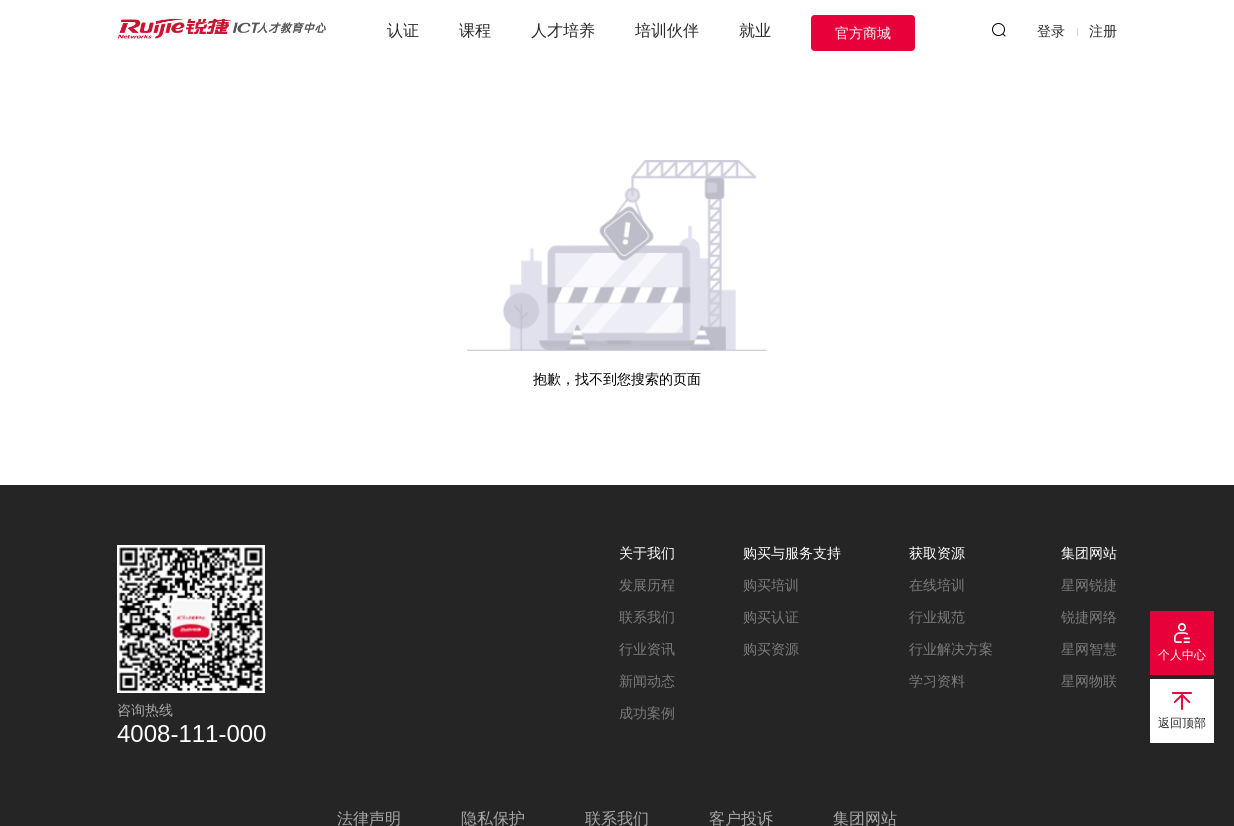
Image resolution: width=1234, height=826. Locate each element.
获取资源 (937, 553)
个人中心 (1182, 655)
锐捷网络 (1089, 617)
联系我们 (647, 617)
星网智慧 (1089, 649)
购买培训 (771, 585)
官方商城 (863, 33)
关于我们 (647, 553)
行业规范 (937, 617)
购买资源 (771, 649)
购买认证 (771, 617)
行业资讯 (647, 649)
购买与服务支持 (792, 553)
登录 (1051, 31)
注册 (1103, 31)
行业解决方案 (951, 649)
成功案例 (647, 713)
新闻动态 (647, 681)
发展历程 (647, 585)
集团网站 (1089, 553)
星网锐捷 (1089, 585)
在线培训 (937, 585)
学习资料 (937, 681)
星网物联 (1089, 681)
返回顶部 (1182, 723)
